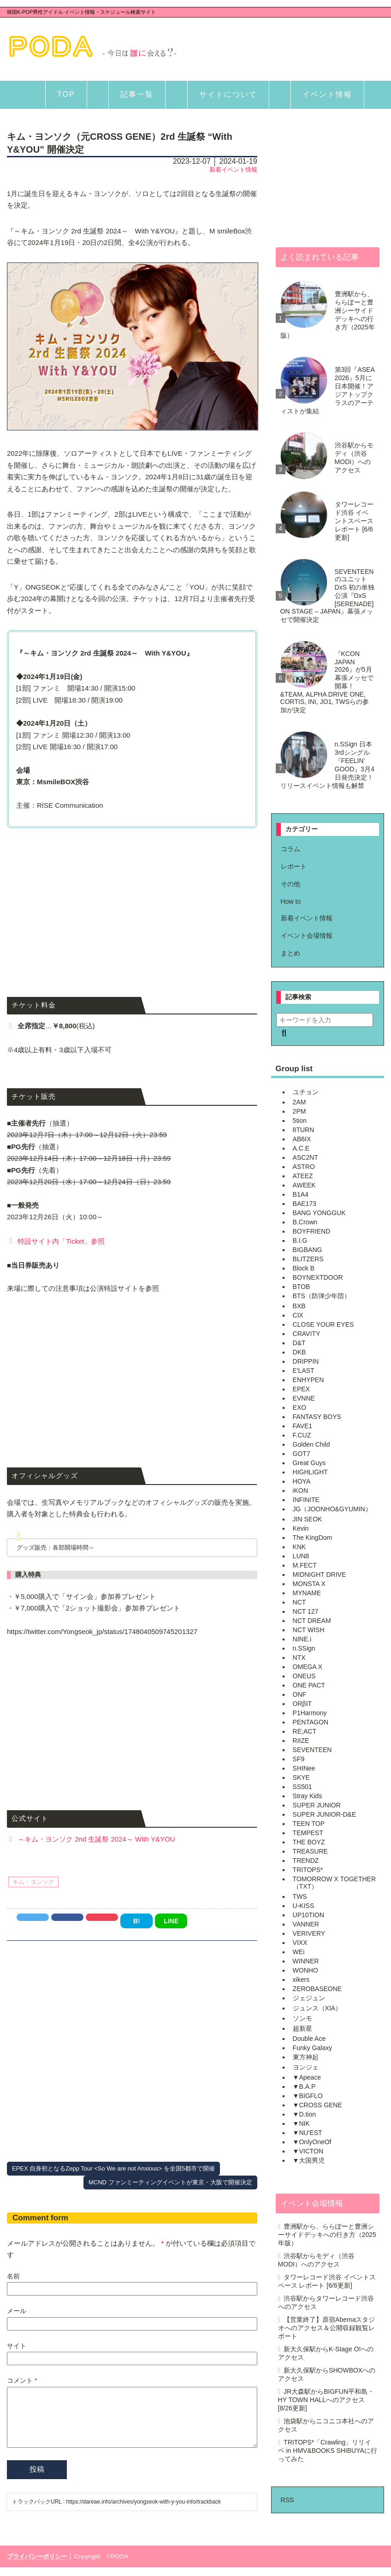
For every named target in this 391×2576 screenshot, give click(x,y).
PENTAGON (311, 1722)
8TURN (303, 1129)
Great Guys (309, 1463)
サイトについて (228, 94)
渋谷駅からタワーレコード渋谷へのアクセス (326, 2302)
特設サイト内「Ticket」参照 (61, 1241)
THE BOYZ (309, 1842)
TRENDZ (306, 1860)
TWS (300, 1896)
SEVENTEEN (312, 1749)
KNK (299, 1546)
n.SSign (304, 1648)
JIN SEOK (307, 1519)
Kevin (301, 1528)
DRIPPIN (306, 1361)
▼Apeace (307, 2077)
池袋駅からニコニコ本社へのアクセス (326, 2425)
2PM (299, 1111)
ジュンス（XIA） (317, 2008)
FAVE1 (303, 1426)
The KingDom (312, 1537)
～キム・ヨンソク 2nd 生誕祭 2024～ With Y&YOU (96, 1839)
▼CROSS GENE (317, 2105)
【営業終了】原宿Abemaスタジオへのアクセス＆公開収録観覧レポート (326, 2328)
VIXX (300, 1942)
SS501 (302, 1786)
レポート (294, 866)
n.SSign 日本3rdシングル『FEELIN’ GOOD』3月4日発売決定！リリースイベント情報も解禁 (327, 764)
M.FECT (305, 1565)
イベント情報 (327, 94)
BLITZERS (308, 1259)
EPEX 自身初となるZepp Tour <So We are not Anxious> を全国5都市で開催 (113, 2168)
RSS (287, 2500)
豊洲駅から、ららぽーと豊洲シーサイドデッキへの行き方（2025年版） (327, 314)
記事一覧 (137, 94)
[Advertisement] (132, 900)
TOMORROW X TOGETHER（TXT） (334, 1882)
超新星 (302, 2028)
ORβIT (302, 1703)
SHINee (304, 1768)
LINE (171, 1921)
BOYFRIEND (312, 1231)
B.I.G (300, 1240)
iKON (300, 1490)
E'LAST (303, 1370)
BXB (299, 1306)
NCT (299, 1602)
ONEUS (304, 1676)
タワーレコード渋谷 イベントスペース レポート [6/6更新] (354, 521)
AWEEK (304, 1185)
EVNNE (304, 1398)
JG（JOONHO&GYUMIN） (332, 1509)
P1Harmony (310, 1713)
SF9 (299, 1759)
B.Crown (305, 1222)
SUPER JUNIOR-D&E (324, 1814)
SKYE (301, 1777)
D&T (299, 1343)
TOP (66, 94)
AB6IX (302, 1139)
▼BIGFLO (308, 2095)
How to (291, 901)
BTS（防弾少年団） (321, 1296)
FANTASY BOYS (317, 1416)
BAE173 (304, 1203)
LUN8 (301, 1556)
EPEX (301, 1389)
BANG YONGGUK (319, 1212)
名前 (13, 2276)
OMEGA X (308, 1666)
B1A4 (300, 1194)
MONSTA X (309, 1583)
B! (136, 1921)
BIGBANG (307, 1249)
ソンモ (302, 2018)
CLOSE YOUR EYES (323, 1324)
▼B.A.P (304, 2086)
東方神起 (306, 2057)
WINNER (306, 1961)
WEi (299, 1952)
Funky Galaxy (312, 2047)
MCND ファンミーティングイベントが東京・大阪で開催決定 (170, 2182)
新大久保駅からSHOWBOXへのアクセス (327, 2374)
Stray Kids (307, 1796)
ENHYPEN (308, 1379)
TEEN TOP (309, 1823)
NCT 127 (306, 1611)
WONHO (305, 1970)
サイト (16, 2345)
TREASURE (310, 1851)
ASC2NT (305, 1157)
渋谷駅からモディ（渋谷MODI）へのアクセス (354, 457)
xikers (301, 1979)
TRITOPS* (308, 1869)
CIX (298, 1315)
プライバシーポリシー (37, 2565)
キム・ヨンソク (33, 1881)
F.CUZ (302, 1435)
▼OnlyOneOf (312, 2142)
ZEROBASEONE (317, 1988)
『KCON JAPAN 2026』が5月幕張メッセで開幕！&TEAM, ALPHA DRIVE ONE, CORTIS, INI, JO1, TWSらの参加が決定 (326, 682)
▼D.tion (304, 2114)
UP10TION (308, 1915)
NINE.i (302, 1639)
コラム (290, 849)
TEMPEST (308, 1833)
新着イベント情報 (233, 169)
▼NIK (301, 2123)
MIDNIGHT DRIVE (319, 1574)
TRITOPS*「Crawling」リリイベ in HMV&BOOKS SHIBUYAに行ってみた (327, 2451)
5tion (300, 1120)
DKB (299, 1352)
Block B (303, 1268)
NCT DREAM (312, 1620)
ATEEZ (303, 1176)
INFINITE (306, 1499)
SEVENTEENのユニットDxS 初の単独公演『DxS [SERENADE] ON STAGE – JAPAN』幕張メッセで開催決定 (327, 595)
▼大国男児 (309, 2160)
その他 (290, 884)
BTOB (301, 1286)
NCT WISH (309, 1630)
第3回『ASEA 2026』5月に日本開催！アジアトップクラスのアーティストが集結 (327, 390)
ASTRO (304, 1166)
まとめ (290, 953)
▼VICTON (308, 2151)
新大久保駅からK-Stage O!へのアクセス (326, 2353)
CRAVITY (306, 1333)
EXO (300, 1407)
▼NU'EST (307, 2132)
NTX (299, 1657)
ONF (300, 1694)
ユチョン (306, 1092)
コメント (22, 2380)
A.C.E (301, 1148)
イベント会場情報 (306, 935)
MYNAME (307, 1593)
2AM (299, 1102)
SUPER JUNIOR (317, 1805)
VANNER (306, 1924)
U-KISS (303, 1905)
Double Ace (309, 2038)
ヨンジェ (306, 2067)
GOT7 (301, 1453)
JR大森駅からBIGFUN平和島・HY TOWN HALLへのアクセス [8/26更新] (326, 2400)
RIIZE (301, 1740)
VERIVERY (309, 1933)
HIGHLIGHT (310, 1472)
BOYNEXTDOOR (318, 1277)
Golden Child (311, 1444)
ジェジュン (309, 1998)
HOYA (302, 1481)
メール (16, 2310)
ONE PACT (309, 1685)
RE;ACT (304, 1731)
